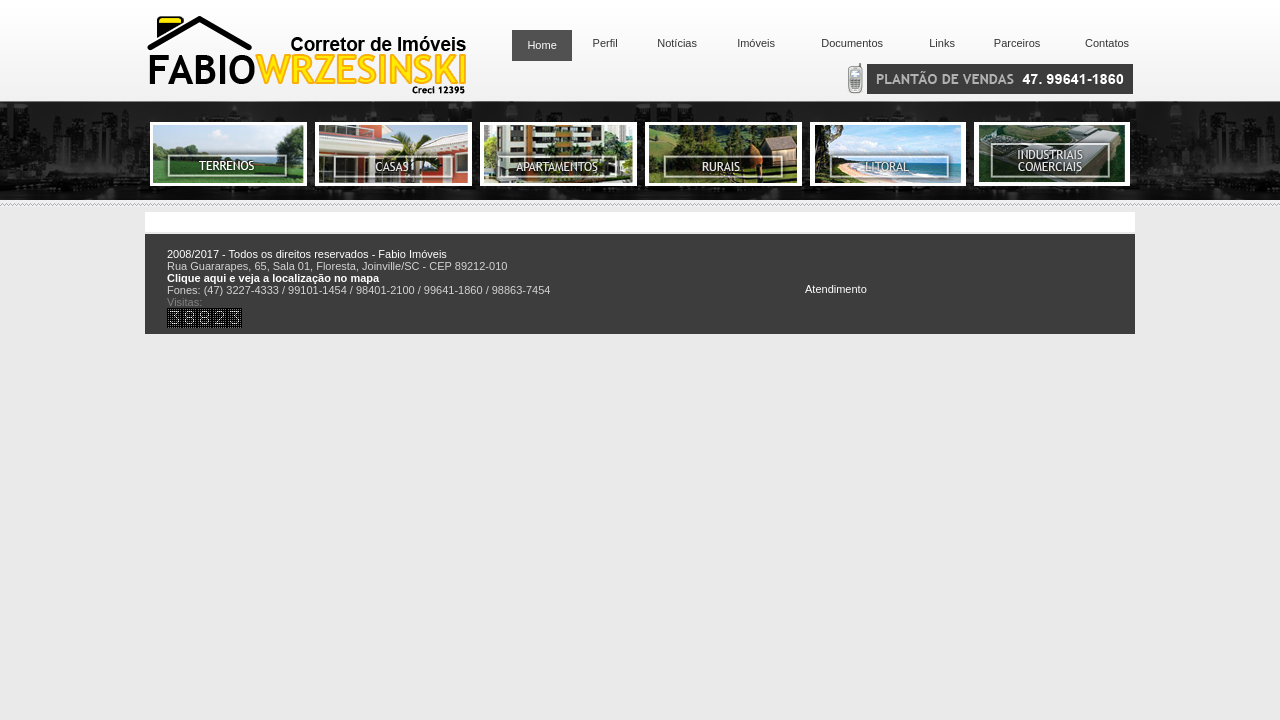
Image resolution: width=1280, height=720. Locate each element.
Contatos (1107, 43)
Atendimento (836, 289)
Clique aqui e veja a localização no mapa (273, 278)
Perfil (601, 43)
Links (942, 43)
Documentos (849, 43)
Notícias (677, 43)
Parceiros (1017, 43)
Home (541, 45)
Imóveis (756, 43)
